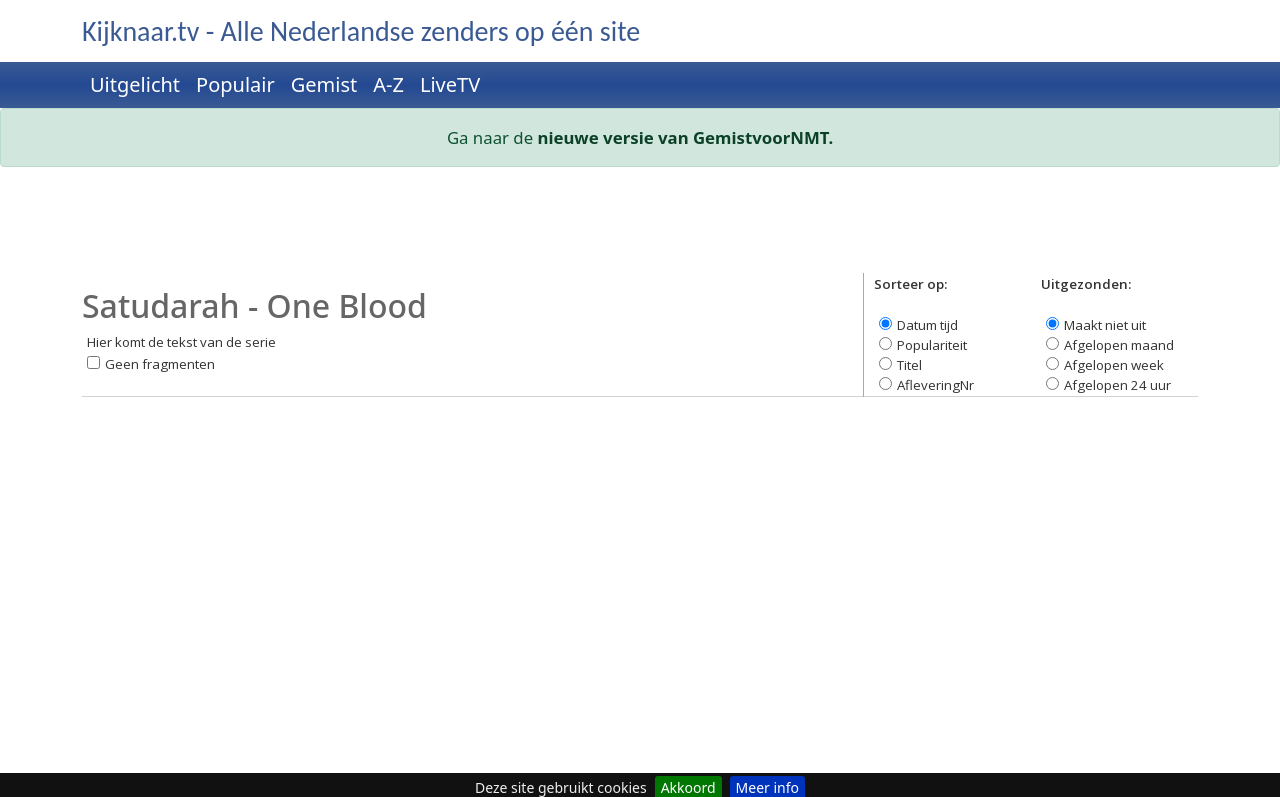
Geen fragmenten (160, 364)
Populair (235, 84)
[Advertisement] (640, 228)
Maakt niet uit (1105, 325)
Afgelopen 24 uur (1117, 385)
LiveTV (450, 84)
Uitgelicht (135, 84)
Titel (909, 365)
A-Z (388, 84)
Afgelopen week (1114, 365)
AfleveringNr (935, 385)
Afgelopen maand (1119, 345)
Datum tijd (927, 325)
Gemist (324, 84)
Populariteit (932, 345)
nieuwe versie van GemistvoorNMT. (686, 137)
